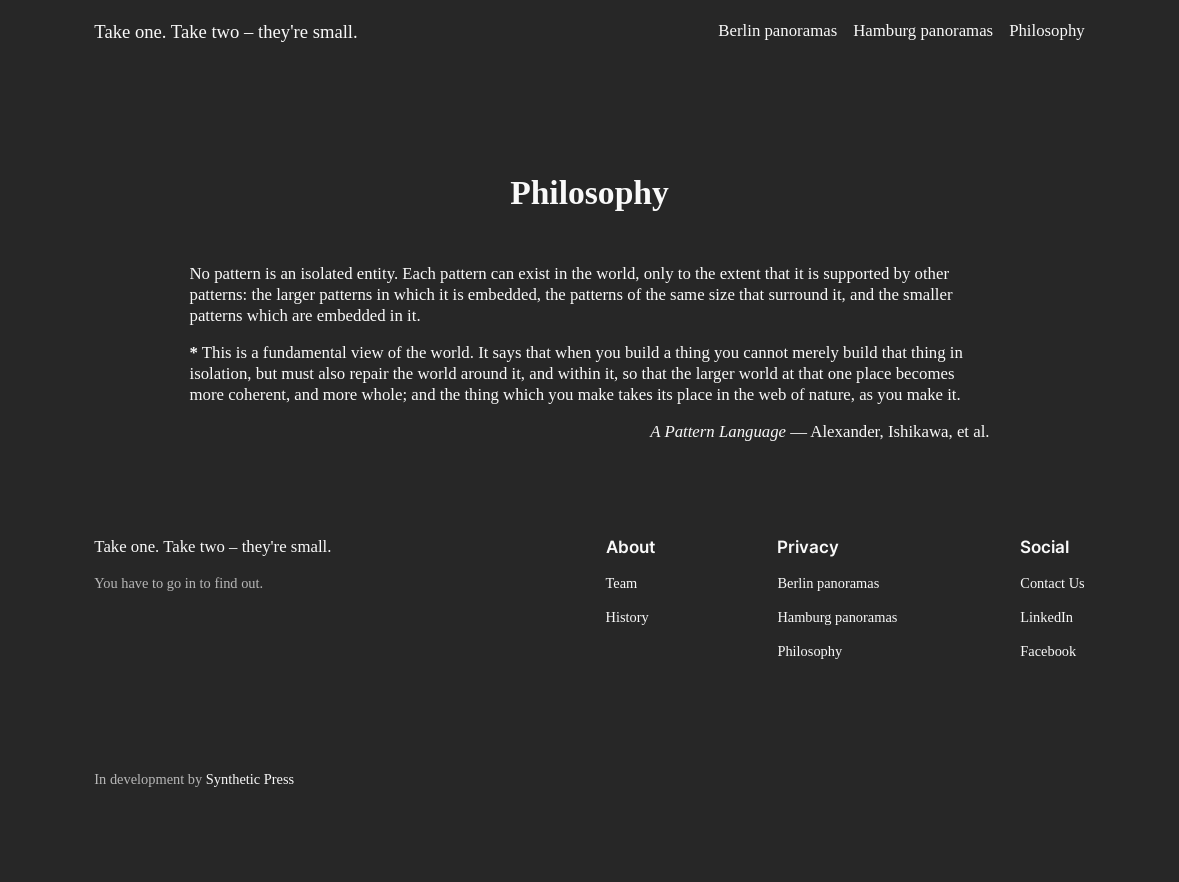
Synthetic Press (250, 779)
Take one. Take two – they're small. (225, 31)
